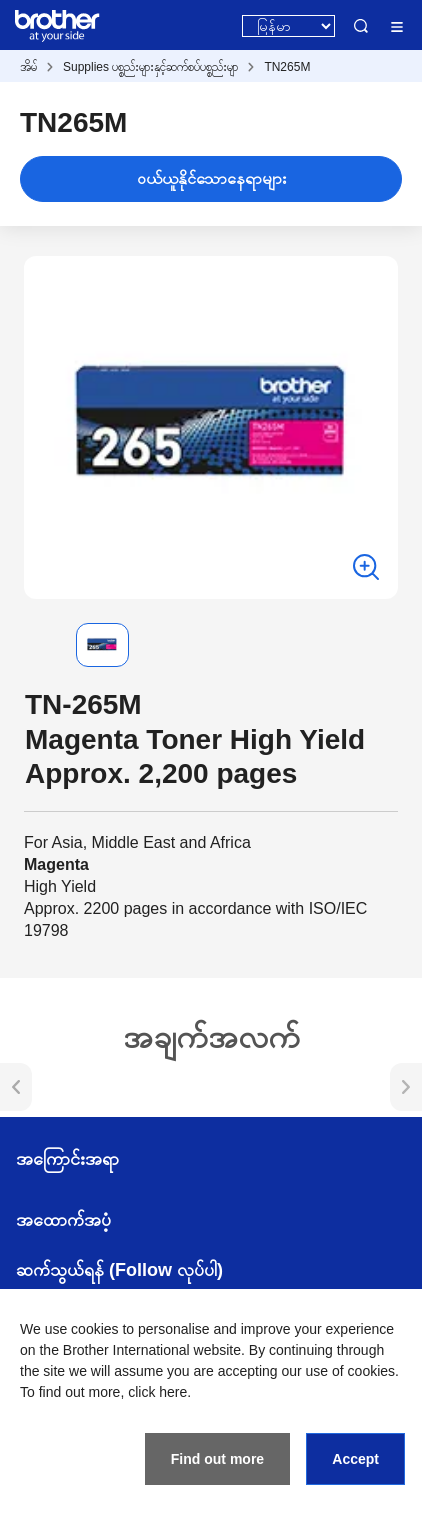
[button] (40, 645)
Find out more (217, 1459)
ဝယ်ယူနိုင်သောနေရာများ (211, 178)
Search (361, 26)
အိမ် (28, 67)
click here (157, 1392)
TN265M (287, 67)
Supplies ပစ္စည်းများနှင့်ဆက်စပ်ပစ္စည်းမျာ (150, 67)
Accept (355, 1459)
